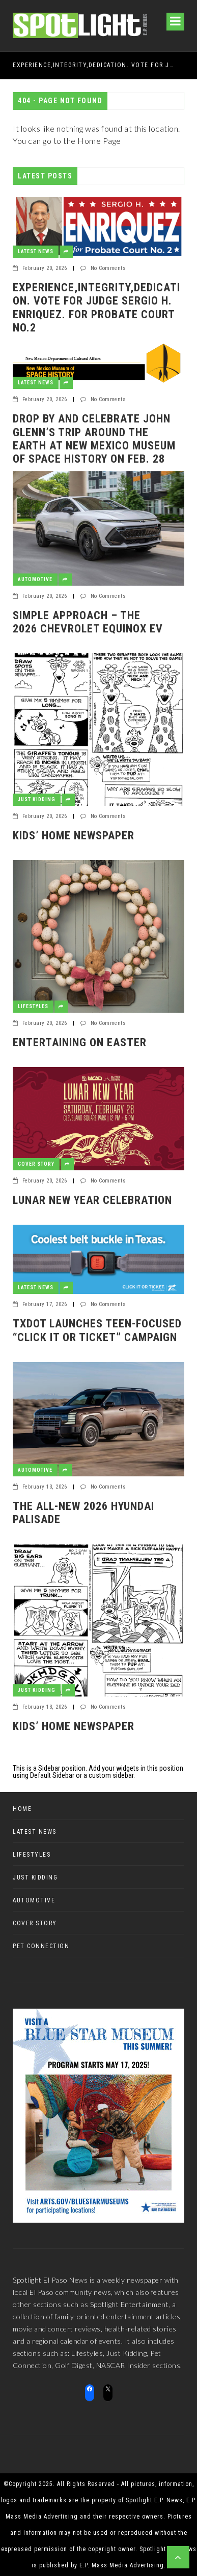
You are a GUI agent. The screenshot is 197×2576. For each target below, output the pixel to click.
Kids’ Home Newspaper (73, 835)
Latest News (35, 251)
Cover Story (36, 1164)
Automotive (35, 579)
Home (22, 1808)
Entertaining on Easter (80, 1042)
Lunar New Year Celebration (92, 1200)
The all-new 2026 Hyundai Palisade (83, 1513)
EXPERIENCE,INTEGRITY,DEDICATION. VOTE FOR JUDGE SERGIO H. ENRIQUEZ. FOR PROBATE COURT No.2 (94, 65)
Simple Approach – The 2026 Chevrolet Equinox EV (88, 622)
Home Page (99, 140)
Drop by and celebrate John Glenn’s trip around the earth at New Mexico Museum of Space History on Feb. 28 (94, 438)
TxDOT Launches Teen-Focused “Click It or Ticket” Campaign (97, 1330)
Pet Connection (41, 1946)
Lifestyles (33, 1006)
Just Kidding (36, 799)
